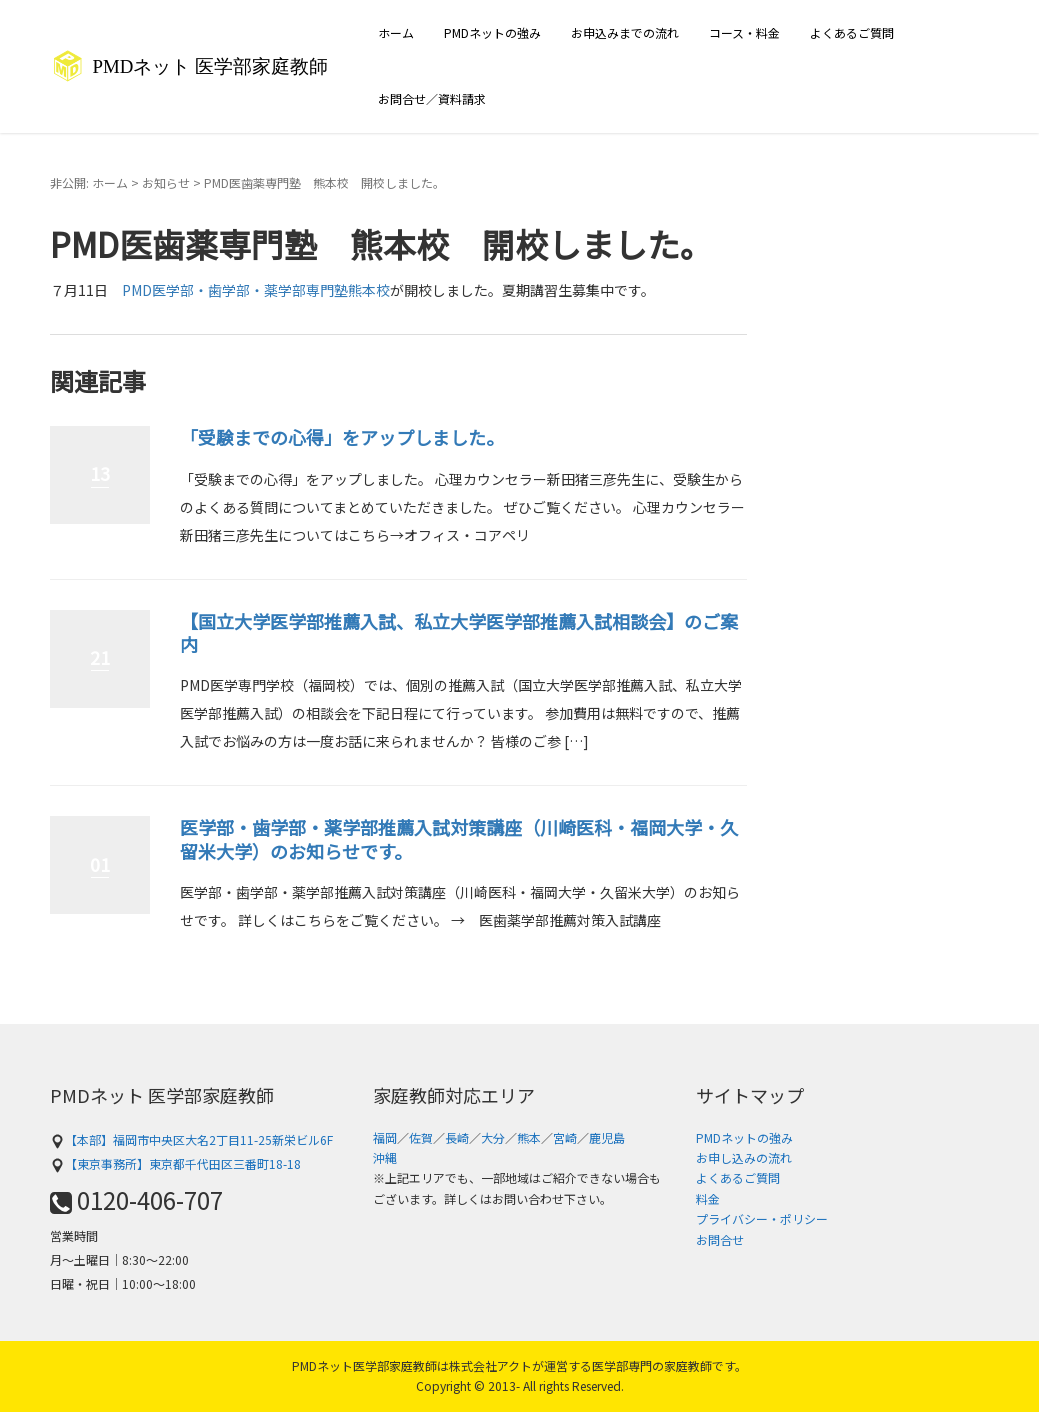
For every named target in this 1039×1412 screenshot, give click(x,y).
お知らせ (166, 182)
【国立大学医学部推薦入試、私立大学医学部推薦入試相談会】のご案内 (459, 632)
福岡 (385, 1137)
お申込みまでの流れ (625, 32)
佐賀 (421, 1137)
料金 (708, 1198)
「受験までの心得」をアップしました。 (342, 437)
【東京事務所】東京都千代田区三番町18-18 (175, 1163)
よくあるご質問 (852, 32)
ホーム (396, 32)
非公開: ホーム (89, 182)
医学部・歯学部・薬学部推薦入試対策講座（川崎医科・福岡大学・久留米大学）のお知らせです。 (459, 838)
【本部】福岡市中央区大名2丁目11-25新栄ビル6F (191, 1139)
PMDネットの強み (492, 32)
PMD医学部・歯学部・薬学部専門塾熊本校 (256, 290)
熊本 (529, 1137)
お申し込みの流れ (744, 1157)
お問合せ (720, 1239)
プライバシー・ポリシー (762, 1218)
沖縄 (385, 1157)
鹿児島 (607, 1137)
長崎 (457, 1137)
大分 (493, 1137)
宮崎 (565, 1137)
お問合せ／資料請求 (432, 98)
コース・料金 (744, 32)
